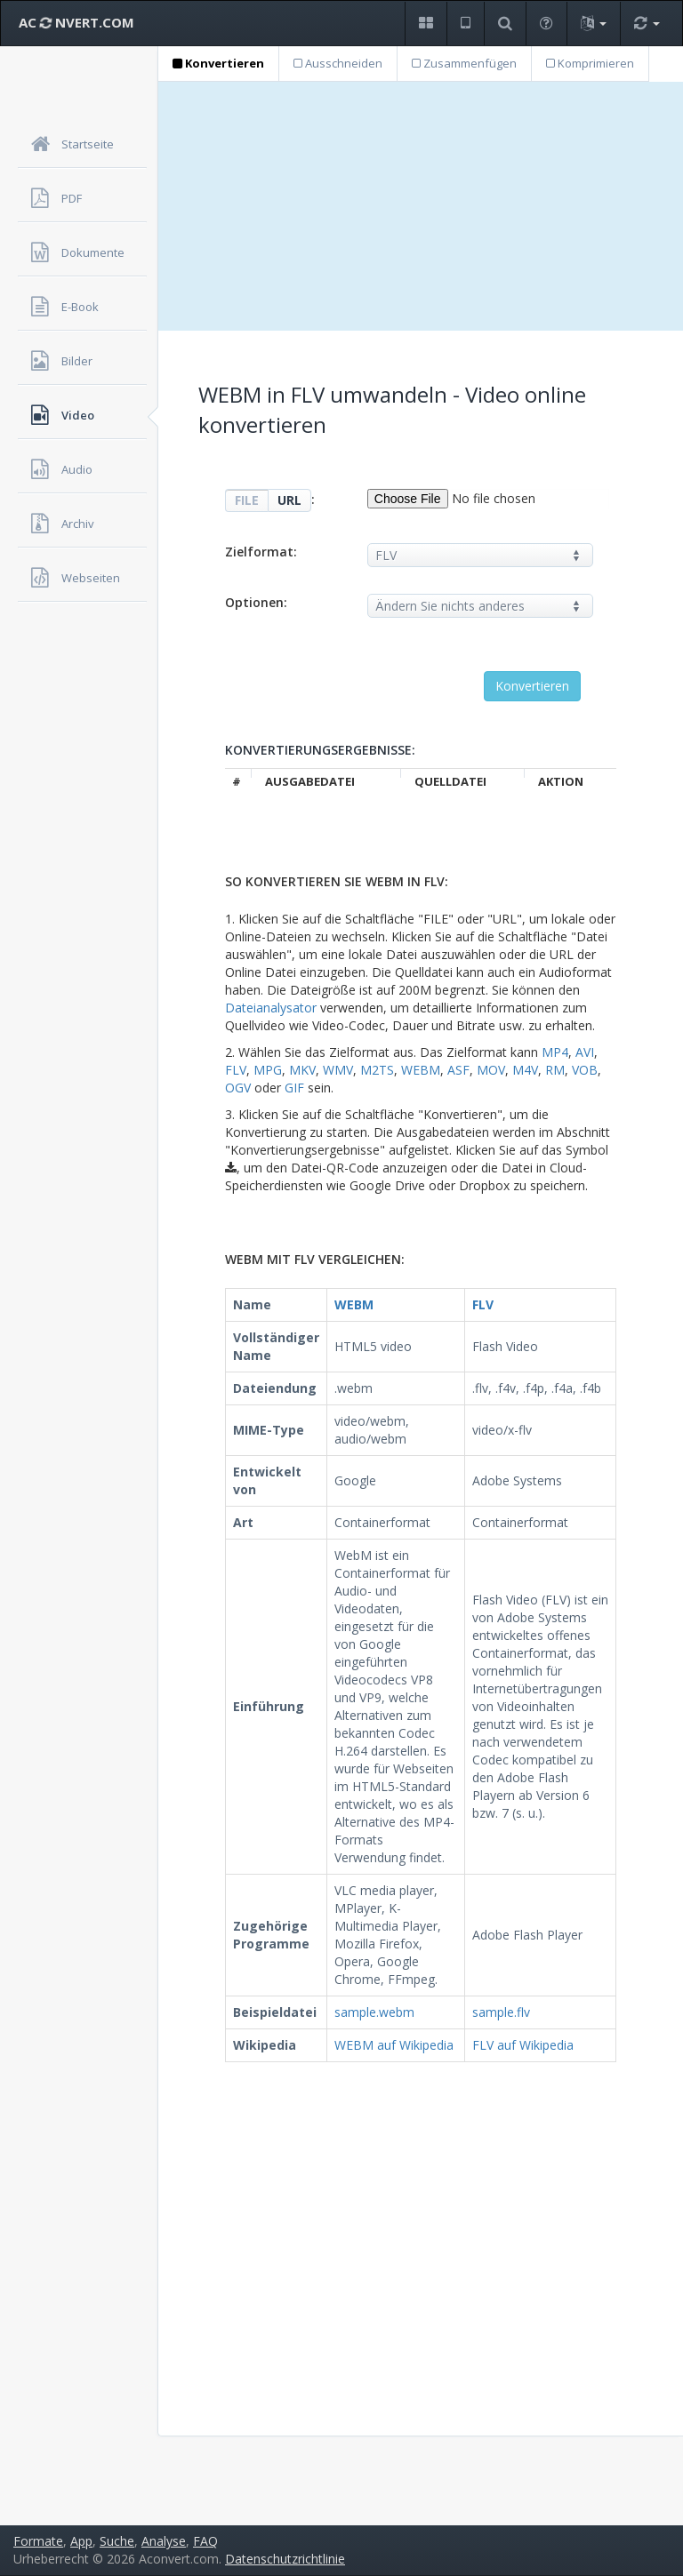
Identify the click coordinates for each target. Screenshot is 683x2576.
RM (555, 1069)
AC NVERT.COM (76, 22)
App (81, 2540)
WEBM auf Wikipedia (394, 2044)
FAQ (205, 2540)
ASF (458, 1069)
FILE (247, 500)
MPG (267, 1069)
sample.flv (501, 2012)
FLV (235, 1069)
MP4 (555, 1052)
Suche (117, 2540)
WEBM (420, 1069)
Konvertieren (218, 63)
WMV (338, 1069)
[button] (425, 23)
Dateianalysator (271, 1007)
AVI (584, 1052)
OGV (238, 1087)
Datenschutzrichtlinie (285, 2558)
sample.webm (374, 2012)
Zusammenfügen (464, 63)
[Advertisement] (420, 206)
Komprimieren (590, 63)
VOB (585, 1069)
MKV (302, 1069)
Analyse (163, 2540)
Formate (38, 2540)
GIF (294, 1087)
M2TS (377, 1069)
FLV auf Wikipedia (523, 2044)
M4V (525, 1069)
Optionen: (256, 602)
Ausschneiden (337, 63)
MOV (491, 1069)
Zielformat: (261, 551)
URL (289, 500)
